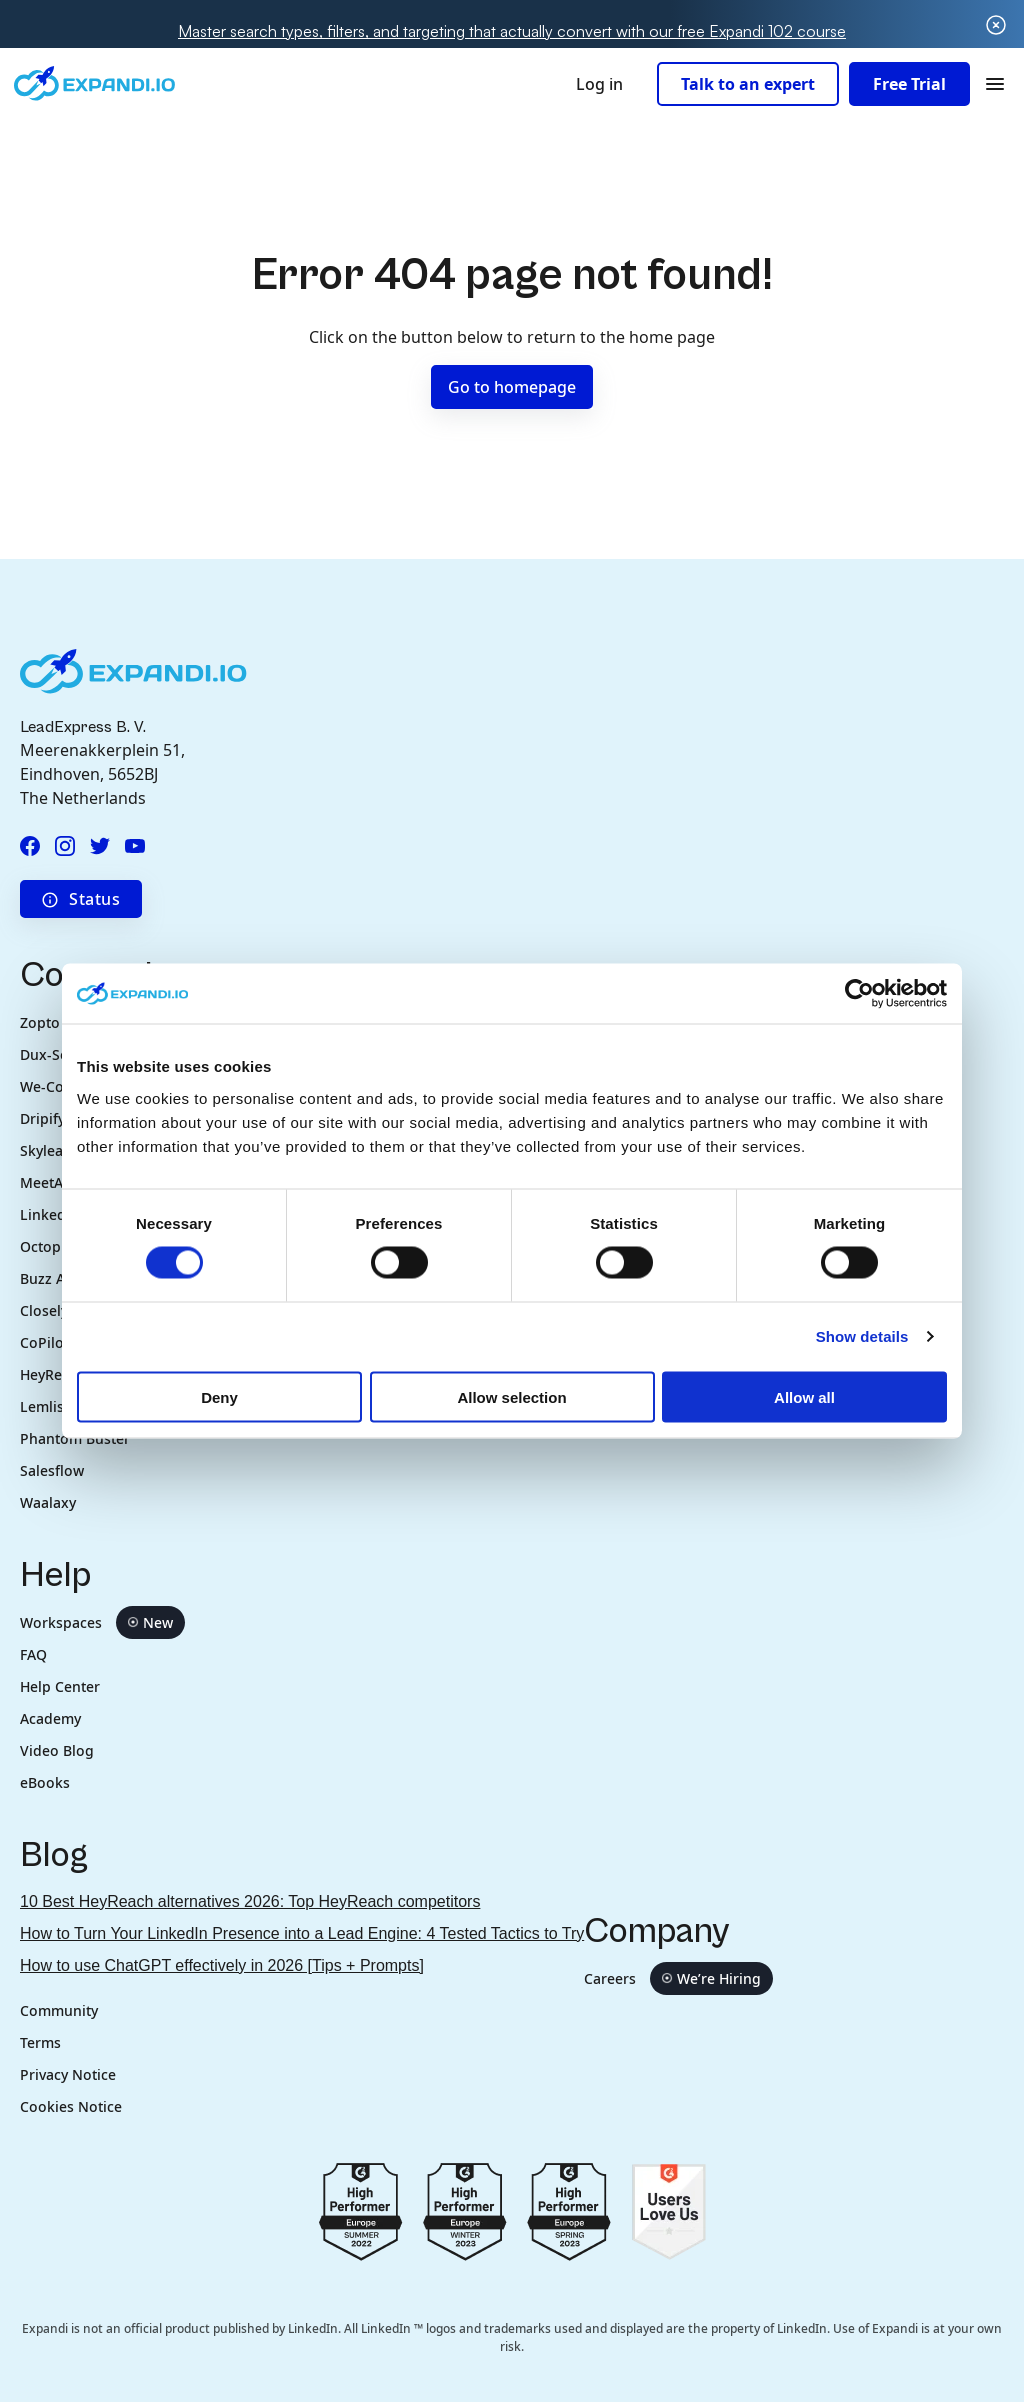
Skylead (46, 1150)
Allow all (804, 1396)
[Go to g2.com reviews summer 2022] (361, 2210)
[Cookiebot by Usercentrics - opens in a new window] (859, 994)
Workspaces (102, 1622)
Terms (40, 2042)
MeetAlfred (57, 1182)
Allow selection (511, 1396)
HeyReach (53, 1374)
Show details (862, 1336)
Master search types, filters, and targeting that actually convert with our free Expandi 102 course (512, 31)
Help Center (60, 1686)
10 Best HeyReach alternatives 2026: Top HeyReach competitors (250, 1901)
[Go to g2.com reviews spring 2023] (569, 2210)
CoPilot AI (53, 1342)
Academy (50, 1718)
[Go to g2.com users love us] (668, 2210)
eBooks (45, 1782)
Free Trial (909, 84)
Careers (678, 1978)
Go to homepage (512, 387)
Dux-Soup (53, 1054)
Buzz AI (47, 1278)
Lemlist (44, 1406)
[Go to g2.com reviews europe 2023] (465, 2210)
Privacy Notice (68, 2074)
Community (59, 2010)
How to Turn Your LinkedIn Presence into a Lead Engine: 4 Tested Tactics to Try (302, 1933)
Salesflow (52, 1470)
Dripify (42, 1118)
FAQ (33, 1654)
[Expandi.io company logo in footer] (133, 670)
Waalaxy (48, 1502)
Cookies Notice (71, 2106)
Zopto (40, 1022)
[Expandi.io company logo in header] (94, 83)
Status (81, 899)
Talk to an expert (748, 84)
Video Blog (57, 1750)
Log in (599, 84)
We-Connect (61, 1086)
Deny (219, 1396)
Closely (44, 1310)
